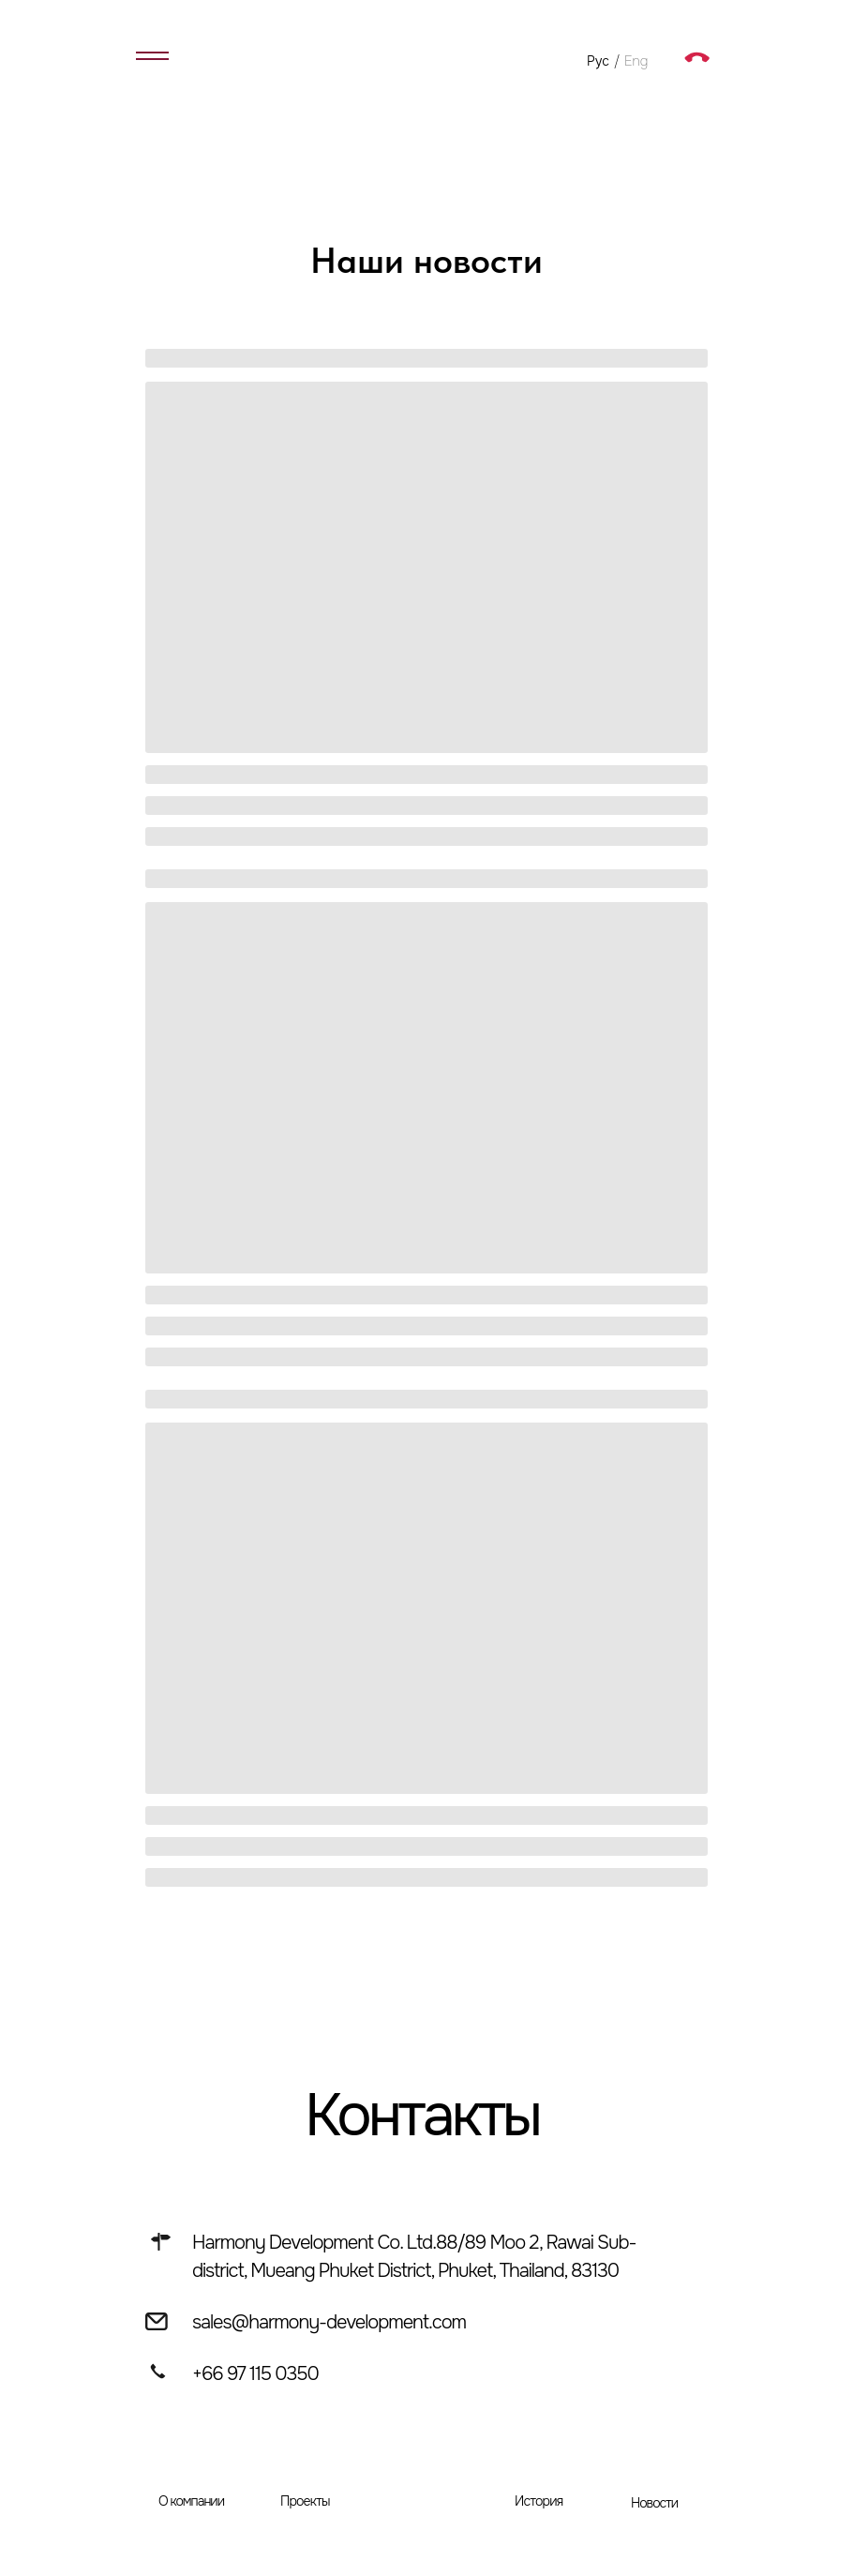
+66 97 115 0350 (255, 2374)
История (538, 2501)
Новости (654, 2502)
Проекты (305, 2501)
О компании (191, 2501)
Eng (636, 61)
